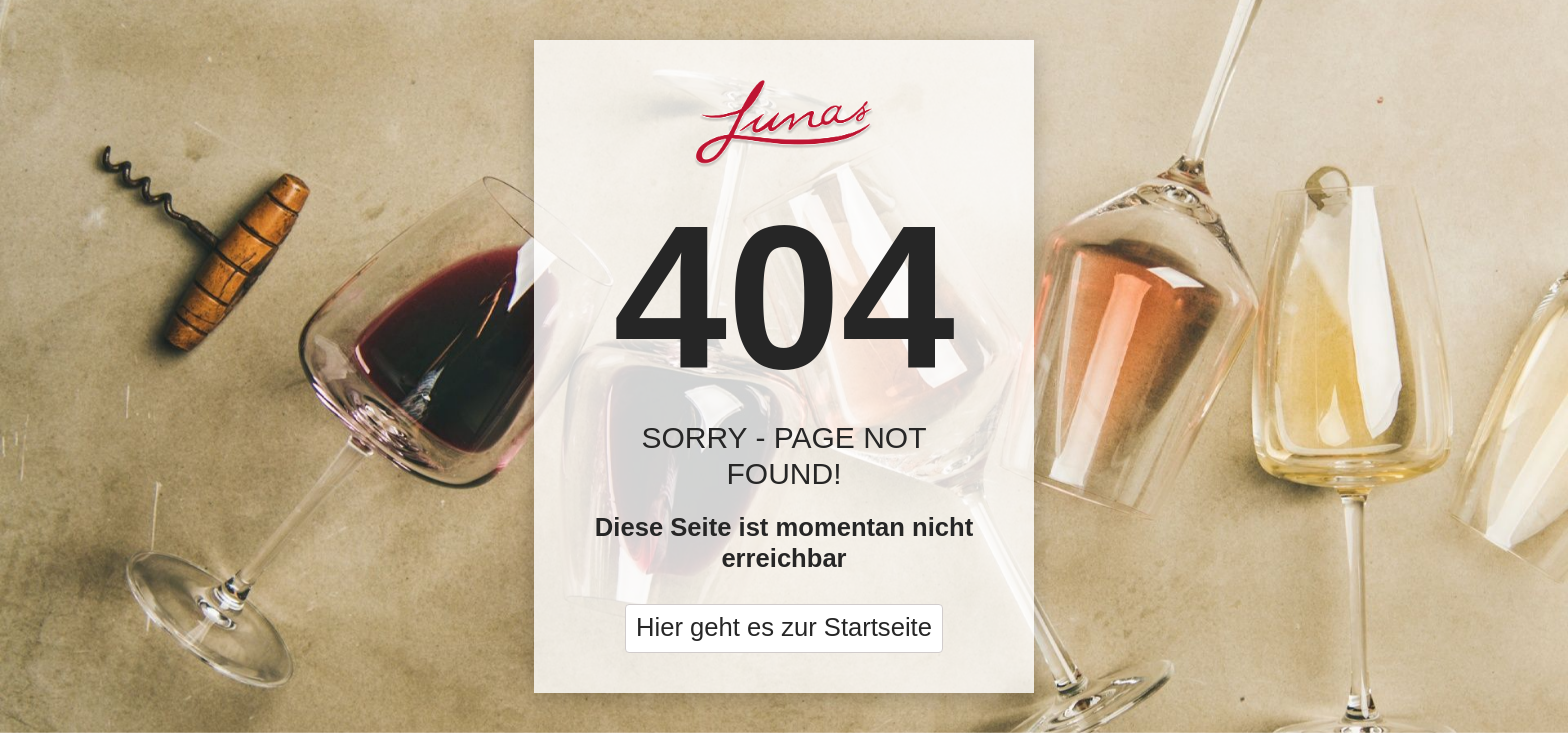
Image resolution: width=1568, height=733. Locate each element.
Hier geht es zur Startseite (784, 627)
